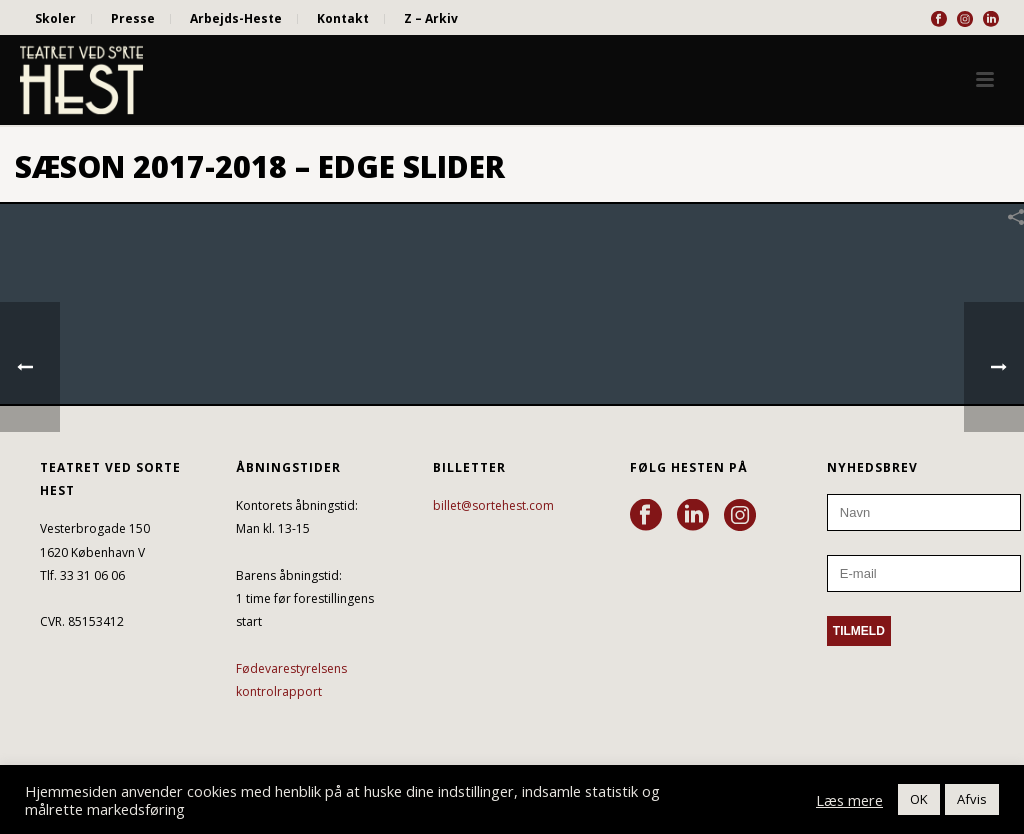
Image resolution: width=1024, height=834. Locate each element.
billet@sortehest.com (493, 505)
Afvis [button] (972, 799)
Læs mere (849, 800)
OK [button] (919, 799)
